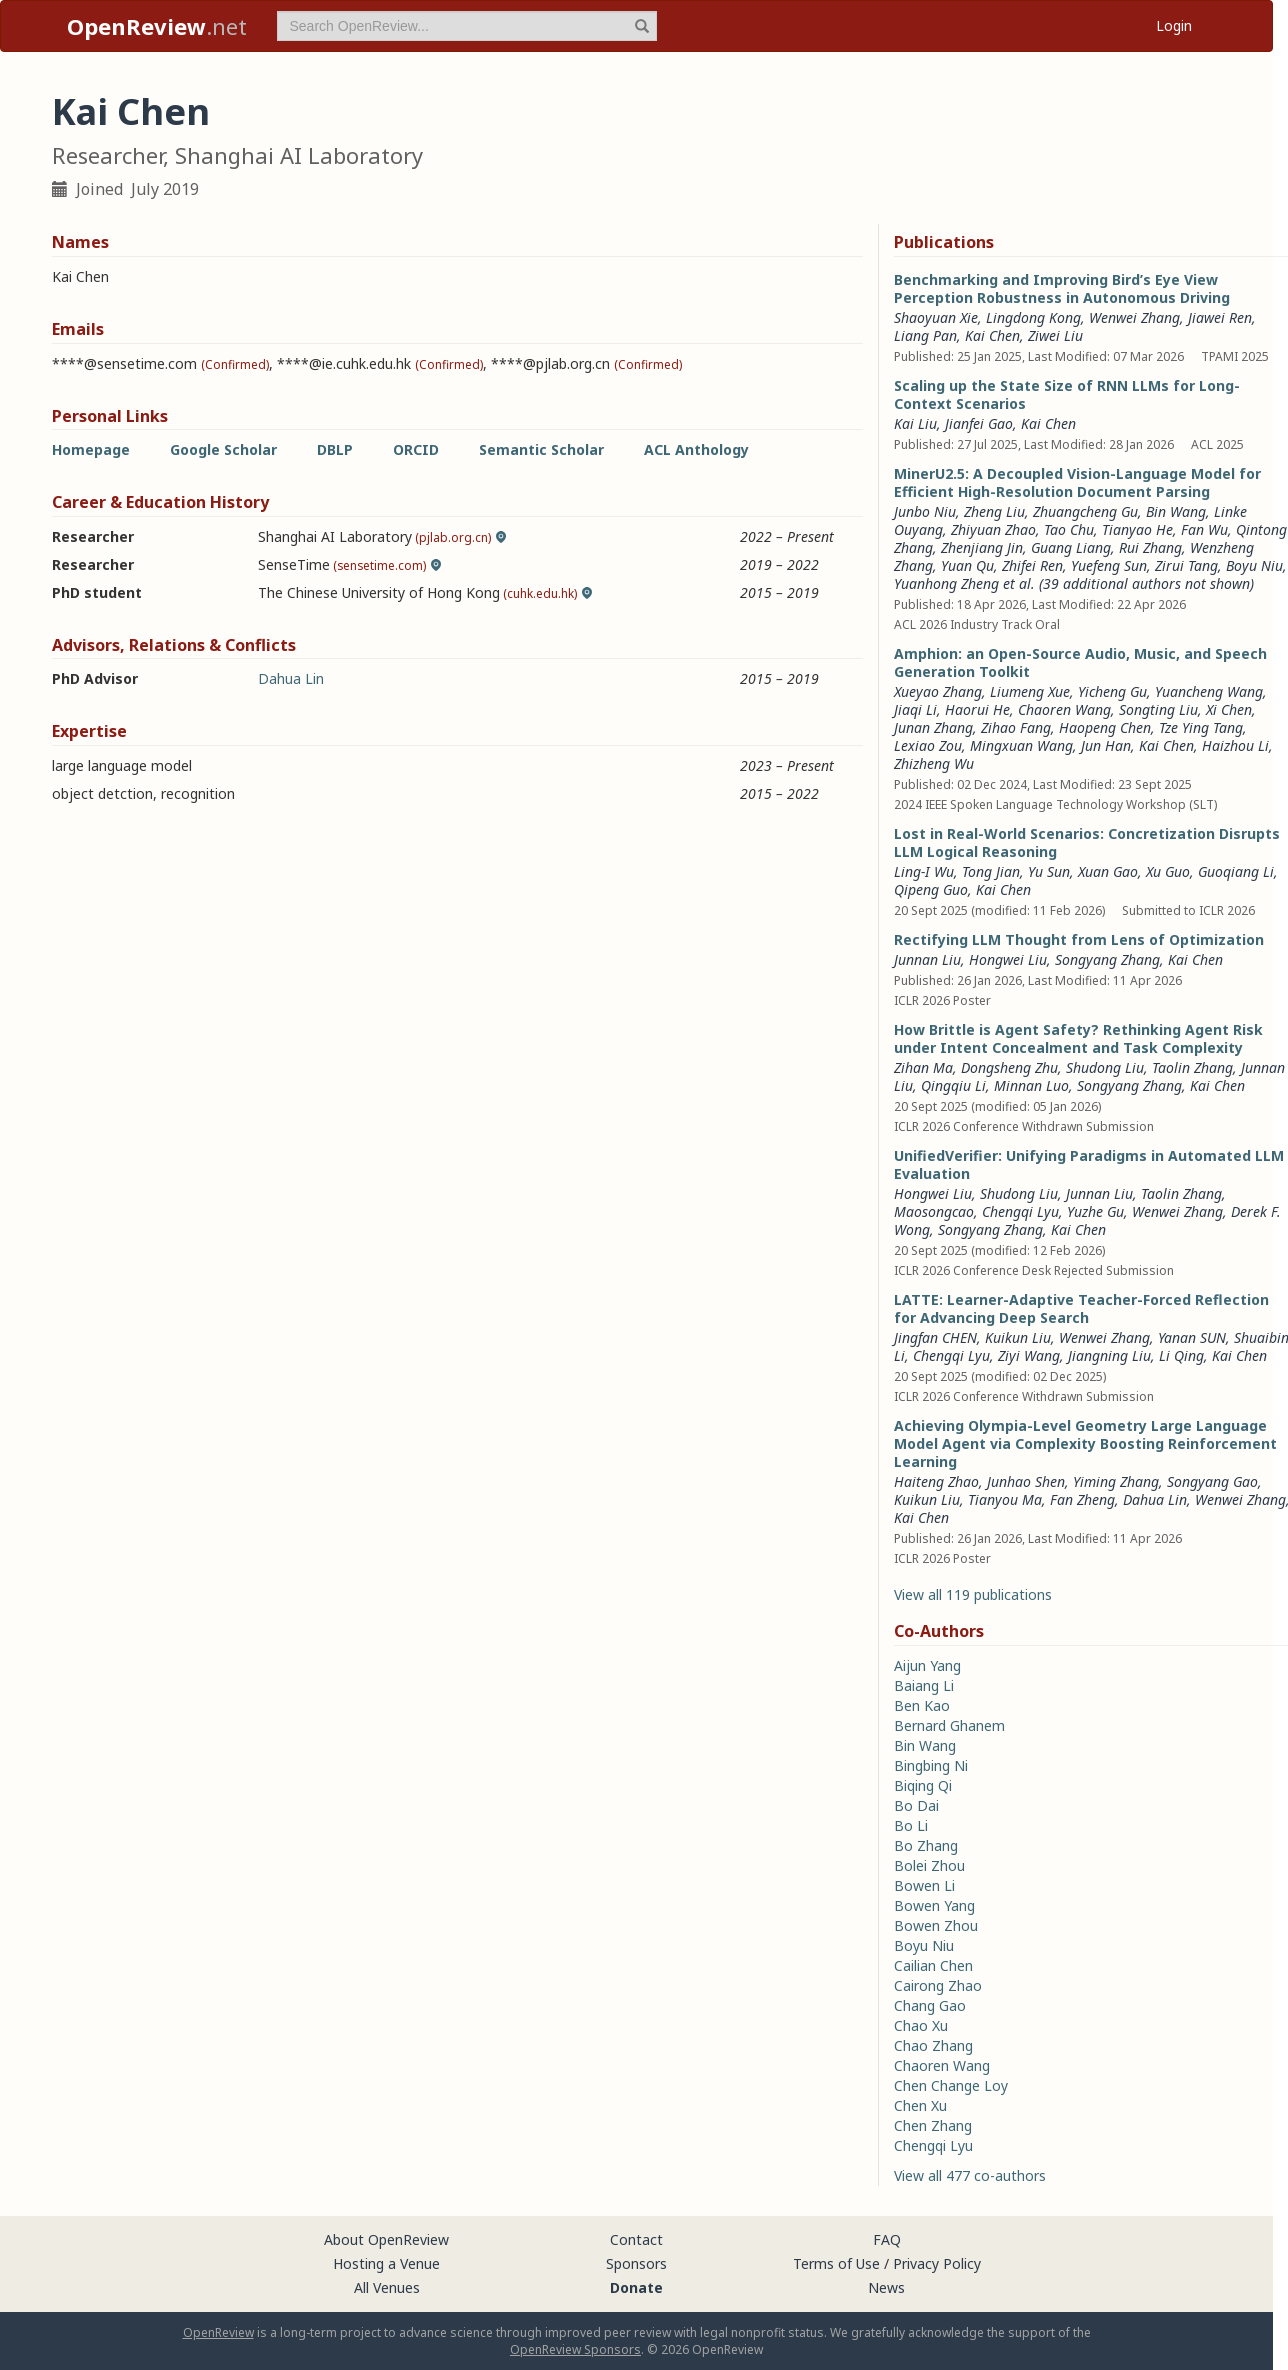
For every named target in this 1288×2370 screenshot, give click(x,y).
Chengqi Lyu (1020, 1211)
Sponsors (636, 2263)
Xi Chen (1229, 709)
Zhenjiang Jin (982, 547)
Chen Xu (920, 2105)
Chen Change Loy (951, 2085)
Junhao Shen (1026, 1481)
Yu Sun (1049, 871)
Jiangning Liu (1109, 1355)
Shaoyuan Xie (936, 317)
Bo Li (911, 1825)
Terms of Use (836, 2263)
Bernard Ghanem (949, 1725)
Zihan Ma (923, 1067)
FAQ (887, 2239)
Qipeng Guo (931, 889)
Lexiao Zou (928, 745)
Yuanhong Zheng (946, 583)
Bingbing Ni (931, 1765)
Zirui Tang (1186, 565)
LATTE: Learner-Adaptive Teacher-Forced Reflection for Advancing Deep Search (1081, 1308)
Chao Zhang (933, 2045)
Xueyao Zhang (938, 691)
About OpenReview (386, 2239)
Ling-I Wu (924, 871)
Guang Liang (1071, 547)
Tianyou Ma (1005, 1499)
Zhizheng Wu (934, 763)
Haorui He (977, 709)
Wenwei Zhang (1134, 317)
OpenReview (218, 2332)
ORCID (416, 449)
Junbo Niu (925, 511)
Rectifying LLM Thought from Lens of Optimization (1079, 939)
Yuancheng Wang (1209, 691)
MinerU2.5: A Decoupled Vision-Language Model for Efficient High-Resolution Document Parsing (1077, 482)
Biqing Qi (923, 1785)
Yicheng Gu (1112, 691)
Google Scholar (223, 449)
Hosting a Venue (386, 2263)
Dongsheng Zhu (1009, 1067)
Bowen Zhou (936, 1925)
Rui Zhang (1150, 547)
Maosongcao (934, 1211)
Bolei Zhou (929, 1865)
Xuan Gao (1108, 871)
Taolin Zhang (1192, 1067)
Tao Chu (1069, 529)
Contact (636, 2239)
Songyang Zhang (1107, 959)
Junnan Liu (927, 959)
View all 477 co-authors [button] (970, 2175)
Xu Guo (1168, 871)
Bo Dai (916, 1805)
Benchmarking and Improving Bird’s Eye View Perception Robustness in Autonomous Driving (1062, 288)
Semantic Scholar (541, 449)
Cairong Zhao (938, 1985)
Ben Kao (922, 1705)
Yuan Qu (967, 565)
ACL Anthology (696, 449)
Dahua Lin (291, 678)
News (886, 2287)
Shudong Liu (1105, 1067)
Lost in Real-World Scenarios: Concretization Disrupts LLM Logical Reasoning (1087, 842)
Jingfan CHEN (935, 1337)
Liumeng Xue (1030, 691)
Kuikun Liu (1018, 1337)
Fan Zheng (1082, 1499)
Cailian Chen (933, 1965)
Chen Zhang (933, 2125)
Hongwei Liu (1008, 959)
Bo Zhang (926, 1845)
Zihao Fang (1016, 727)
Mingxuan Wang (1021, 745)
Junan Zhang (933, 727)
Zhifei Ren (1032, 565)
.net (157, 26)
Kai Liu (915, 423)
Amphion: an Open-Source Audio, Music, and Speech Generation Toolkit (1080, 662)
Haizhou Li (1235, 745)
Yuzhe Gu (1095, 1211)
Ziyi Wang (1029, 1355)
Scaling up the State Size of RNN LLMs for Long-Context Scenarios (1067, 394)
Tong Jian (991, 871)
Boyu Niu (1254, 565)
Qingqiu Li (953, 1085)
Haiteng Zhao (936, 1481)
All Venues (387, 2287)
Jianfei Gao (979, 423)
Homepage (91, 449)
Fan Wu (1204, 529)
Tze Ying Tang (1201, 727)
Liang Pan (925, 335)
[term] (467, 26)
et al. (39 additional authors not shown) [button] (1128, 583)
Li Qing (1181, 1355)
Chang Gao (930, 2005)
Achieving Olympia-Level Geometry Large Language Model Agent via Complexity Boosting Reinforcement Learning (1085, 1443)
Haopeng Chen (1105, 727)
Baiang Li (924, 1685)
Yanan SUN (1192, 1337)
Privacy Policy (937, 2263)
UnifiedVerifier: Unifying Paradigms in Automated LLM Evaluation (1089, 1164)
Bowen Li (924, 1885)
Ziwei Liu (1055, 335)
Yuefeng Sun (1109, 565)
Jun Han (1106, 745)
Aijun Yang (927, 1665)
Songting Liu (1158, 709)
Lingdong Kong (1033, 317)
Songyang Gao (1212, 1481)
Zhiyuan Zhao (993, 529)
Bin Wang (1176, 511)
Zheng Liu (994, 511)
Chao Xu (921, 2025)
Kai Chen (992, 335)
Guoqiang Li (1236, 871)
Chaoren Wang (1064, 709)
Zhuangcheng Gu (1085, 511)
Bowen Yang (934, 1905)
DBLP (335, 449)
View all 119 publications (973, 1594)
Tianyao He (1137, 529)
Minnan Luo (1031, 1085)
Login (1174, 25)
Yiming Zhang (1116, 1481)
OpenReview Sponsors (575, 2349)
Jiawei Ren (1220, 317)
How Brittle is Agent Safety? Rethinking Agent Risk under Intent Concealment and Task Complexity (1078, 1038)
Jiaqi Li (915, 709)
